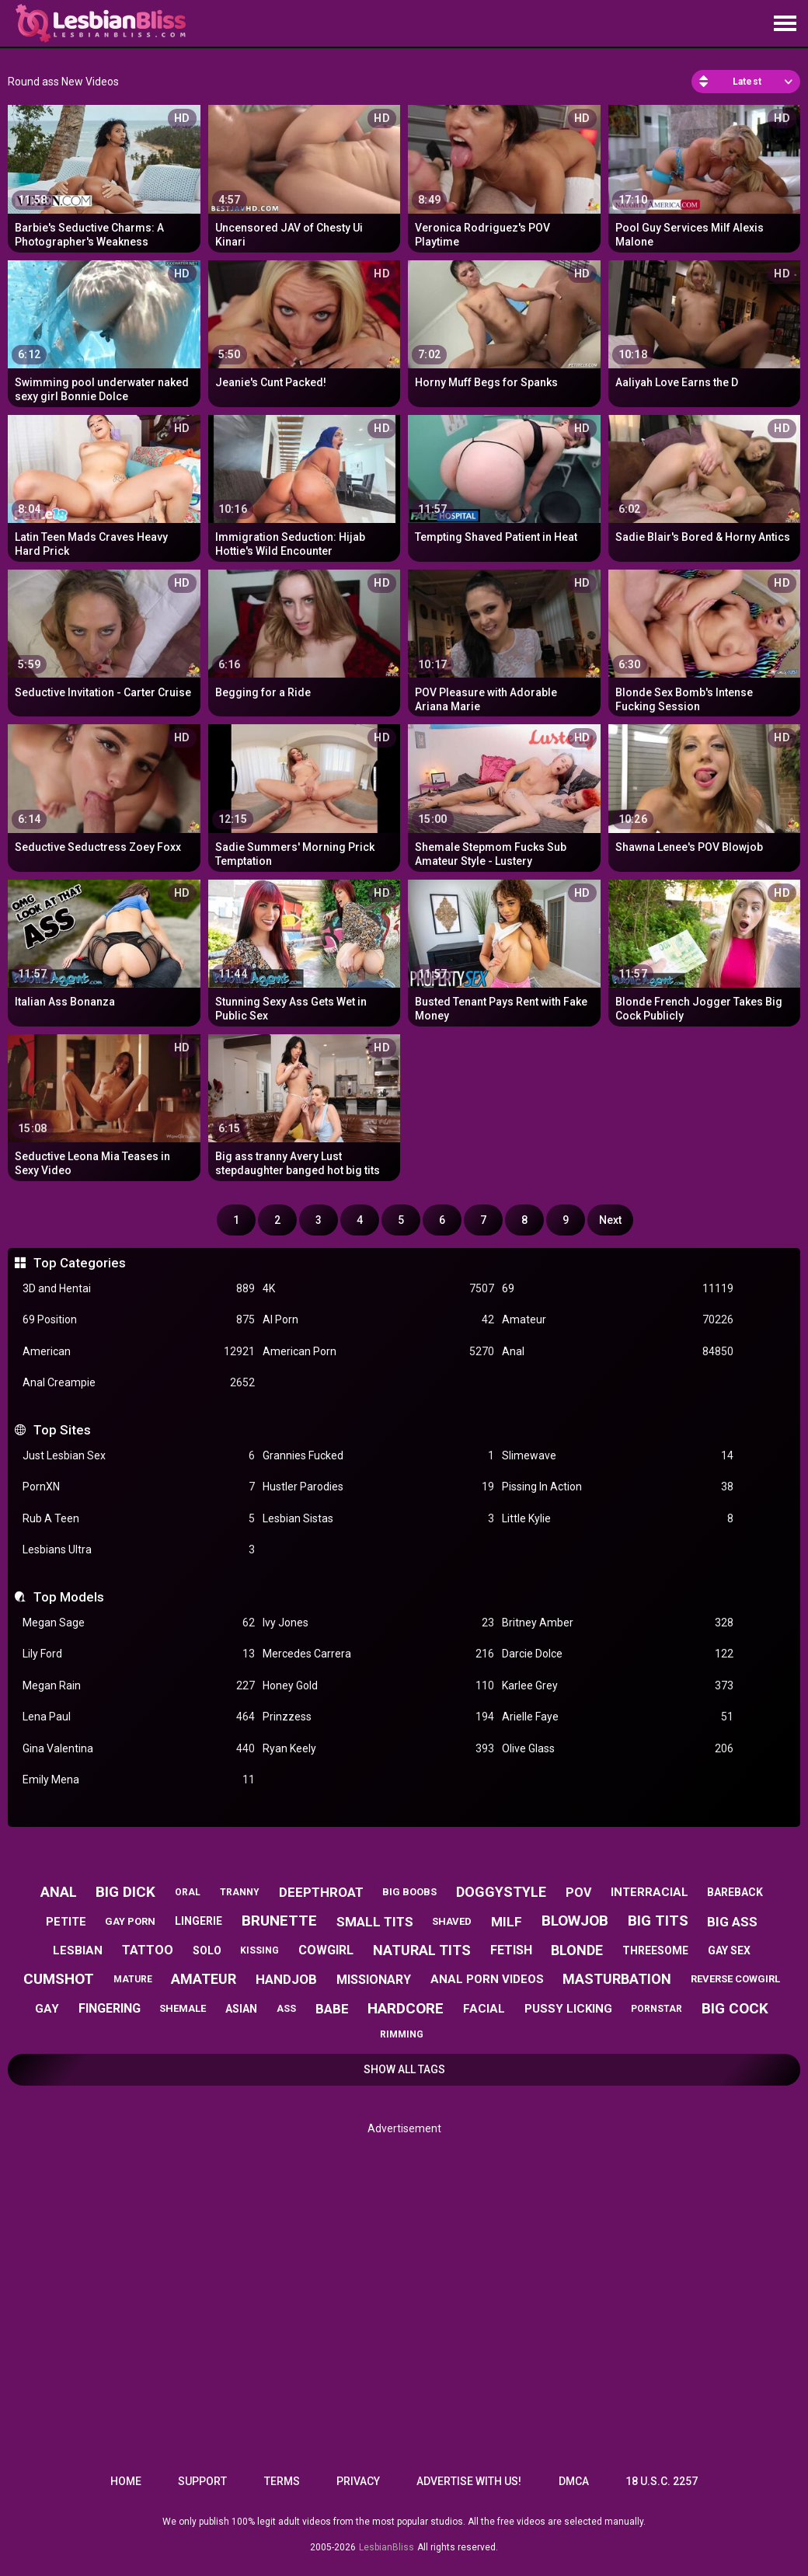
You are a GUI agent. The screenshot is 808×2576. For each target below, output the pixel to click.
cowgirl (326, 1950)
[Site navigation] (784, 24)
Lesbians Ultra (138, 1549)
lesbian (78, 1950)
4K (378, 1288)
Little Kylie (617, 1518)
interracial (649, 1892)
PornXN (138, 1487)
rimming (401, 2034)
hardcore (405, 2008)
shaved (452, 1921)
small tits (374, 1921)
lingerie (198, 1921)
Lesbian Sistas (378, 1518)
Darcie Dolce (617, 1654)
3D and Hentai (138, 1288)
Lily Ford (138, 1654)
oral (187, 1892)
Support (202, 2481)
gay (47, 2009)
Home (125, 2481)
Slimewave (617, 1455)
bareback (735, 1892)
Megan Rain (138, 1685)
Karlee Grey (617, 1685)
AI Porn (378, 1319)
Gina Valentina (138, 1748)
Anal (617, 1351)
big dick (125, 1892)
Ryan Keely (378, 1748)
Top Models (68, 1597)
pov (578, 1892)
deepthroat (321, 1892)
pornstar (656, 2008)
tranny (239, 1892)
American (138, 1351)
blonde (577, 1950)
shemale (182, 2008)
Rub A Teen (138, 1518)
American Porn (378, 1351)
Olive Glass (617, 1748)
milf (506, 1921)
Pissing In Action (617, 1487)
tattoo (147, 1950)
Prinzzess (378, 1717)
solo (207, 1950)
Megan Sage (138, 1623)
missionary (373, 1979)
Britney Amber (617, 1623)
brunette (279, 1920)
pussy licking (568, 2009)
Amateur (617, 1319)
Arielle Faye (617, 1717)
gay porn (130, 1921)
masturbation (616, 1979)
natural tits (422, 1950)
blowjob (575, 1920)
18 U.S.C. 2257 (661, 2481)
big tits (658, 1920)
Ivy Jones (378, 1623)
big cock (735, 2008)
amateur (203, 1979)
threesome (655, 1950)
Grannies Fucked (378, 1455)
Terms (282, 2481)
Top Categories (79, 1263)
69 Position (138, 1319)
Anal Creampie (138, 1382)
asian (241, 2009)
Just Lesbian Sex (138, 1455)
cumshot (58, 1979)
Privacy (358, 2481)
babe (332, 2009)
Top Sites (62, 1430)
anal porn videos (487, 1979)
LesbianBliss (386, 2547)
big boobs (409, 1892)
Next (610, 1220)
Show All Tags (404, 2069)
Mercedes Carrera (378, 1654)
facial (484, 2009)
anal (58, 1892)
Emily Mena (138, 1779)
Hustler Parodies (378, 1487)
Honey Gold (378, 1685)
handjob (286, 1979)
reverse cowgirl (735, 1979)
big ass (732, 1921)
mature (132, 1979)
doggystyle (501, 1892)
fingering (109, 2008)
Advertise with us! (468, 2481)
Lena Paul (138, 1717)
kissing (259, 1950)
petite (66, 1922)
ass (286, 2008)
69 (617, 1288)
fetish (511, 1950)
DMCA (574, 2481)
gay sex (729, 1950)
